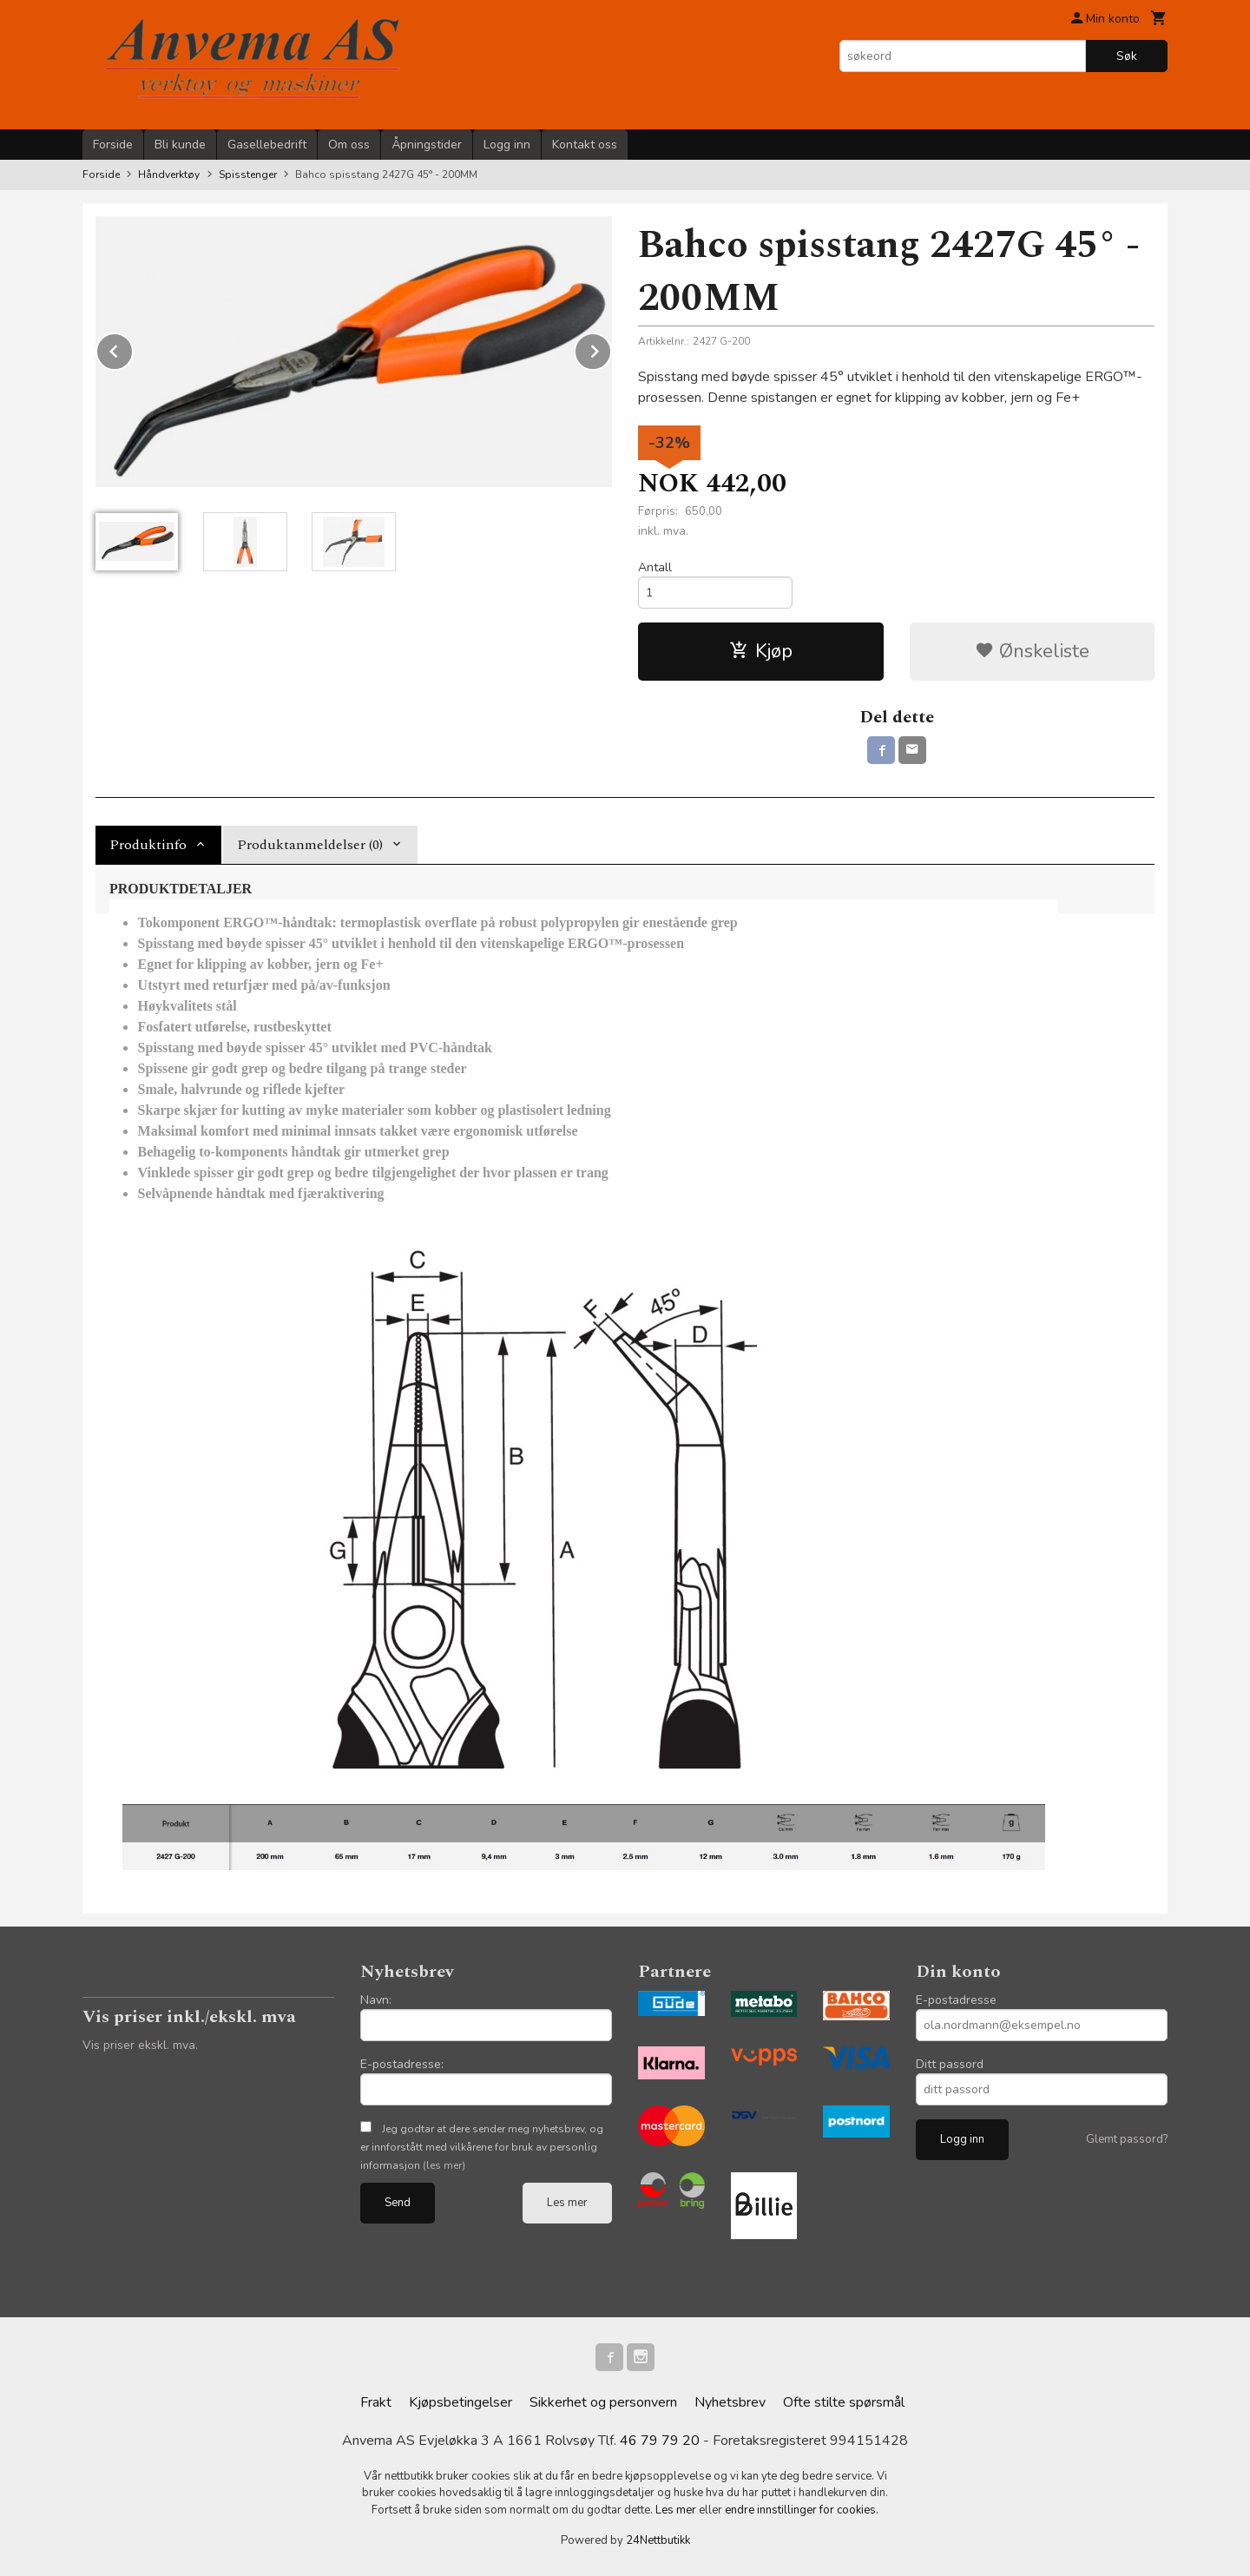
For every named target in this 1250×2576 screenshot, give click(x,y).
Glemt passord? (1127, 2139)
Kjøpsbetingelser (460, 2402)
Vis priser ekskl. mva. (140, 2045)
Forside (113, 144)
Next (611, 348)
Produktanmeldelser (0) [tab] (310, 844)
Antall (655, 567)
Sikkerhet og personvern (603, 2402)
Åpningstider (426, 144)
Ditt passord (950, 2064)
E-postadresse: (402, 2064)
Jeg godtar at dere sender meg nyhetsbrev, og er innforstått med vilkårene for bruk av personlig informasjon (481, 2147)
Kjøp (761, 651)
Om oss (349, 144)
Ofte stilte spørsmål (844, 2402)
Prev (133, 348)
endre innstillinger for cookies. (801, 2510)
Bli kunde (180, 144)
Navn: (375, 2000)
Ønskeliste (1032, 651)
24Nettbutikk (658, 2540)
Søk (1126, 56)
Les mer (567, 2202)
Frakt (375, 2402)
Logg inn (507, 144)
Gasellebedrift (266, 144)
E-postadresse (956, 2000)
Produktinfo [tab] (148, 844)
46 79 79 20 (660, 2440)
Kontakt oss (584, 144)
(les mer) (444, 2165)
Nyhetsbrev (730, 2402)
